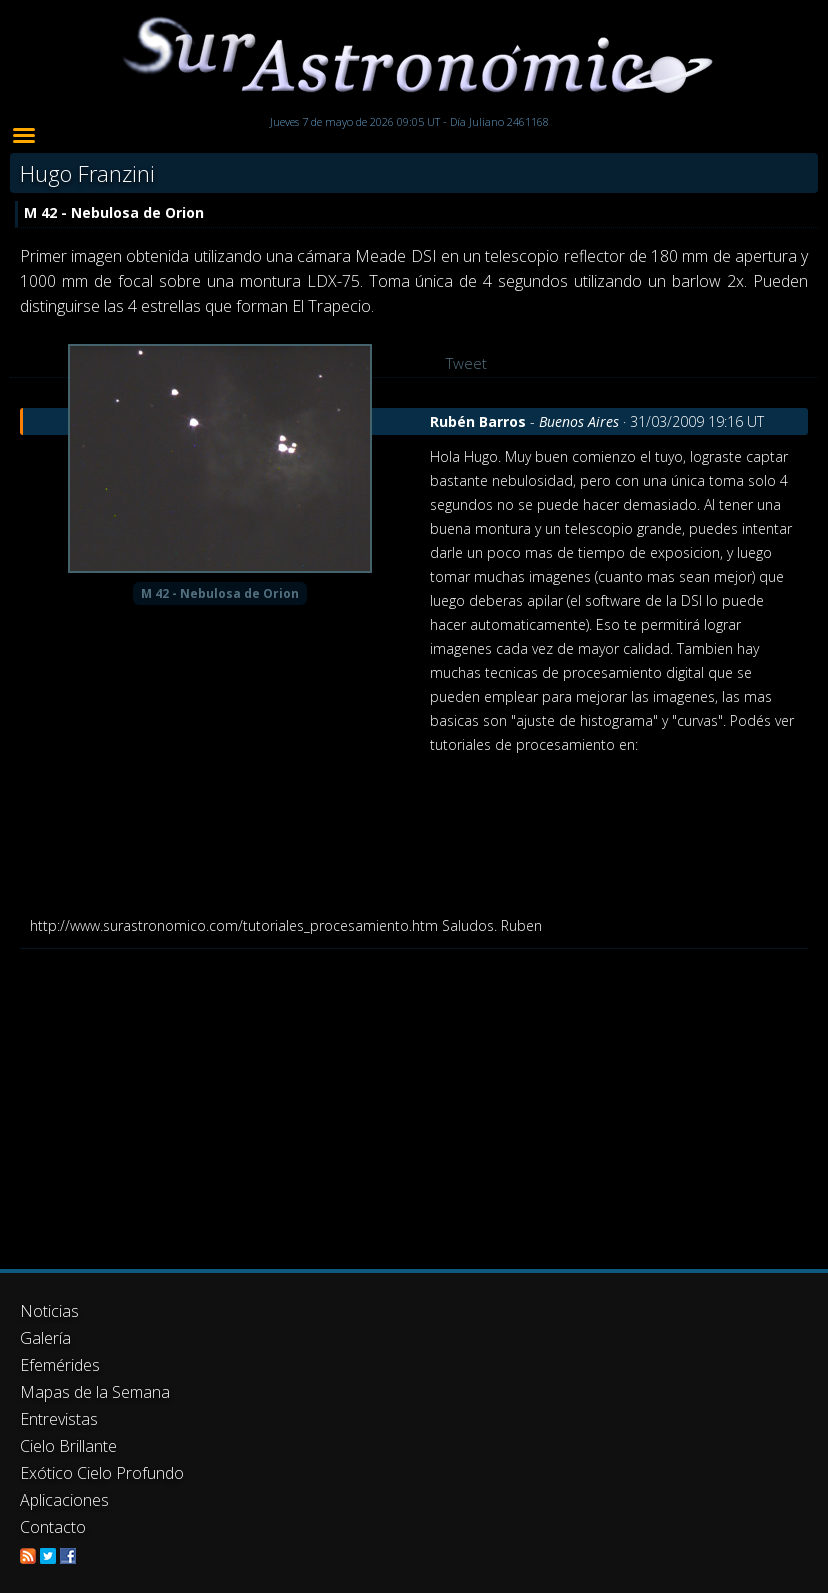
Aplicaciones (64, 1500)
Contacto (53, 1527)
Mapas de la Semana (95, 1392)
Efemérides (60, 1365)
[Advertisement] (414, 1099)
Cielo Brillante (68, 1446)
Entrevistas (59, 1419)
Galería (45, 1338)
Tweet (466, 363)
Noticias (49, 1311)
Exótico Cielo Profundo (102, 1473)
